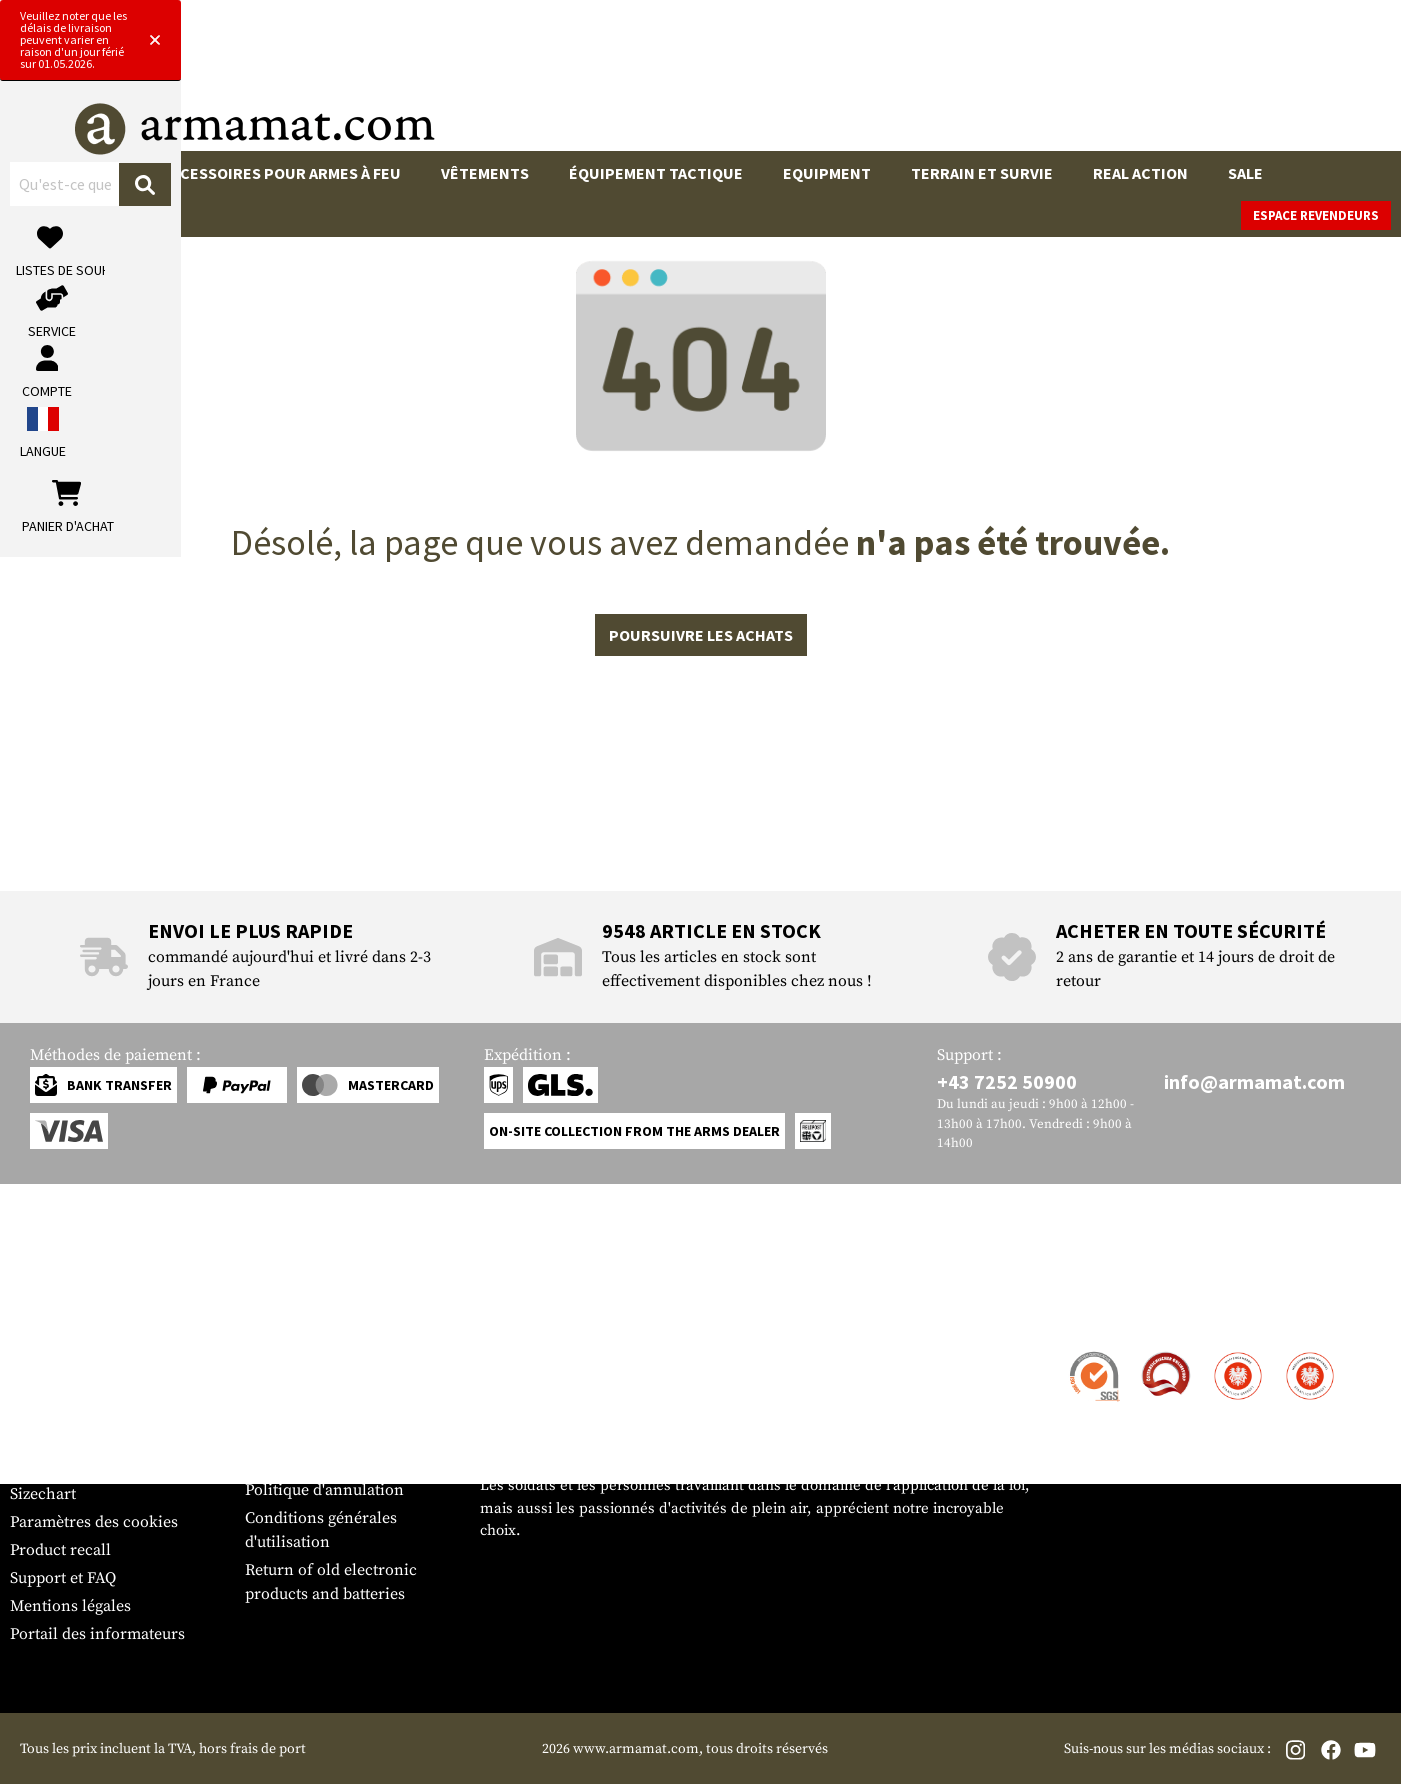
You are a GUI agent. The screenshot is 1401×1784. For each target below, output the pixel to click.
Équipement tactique (656, 173)
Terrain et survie (982, 173)
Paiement (43, 1410)
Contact (37, 1354)
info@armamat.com (1254, 1081)
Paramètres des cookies (94, 1522)
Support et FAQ (63, 1578)
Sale (1245, 173)
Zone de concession (316, 1354)
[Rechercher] (785, 83)
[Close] (943, 18)
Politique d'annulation (324, 1490)
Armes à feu (76, 173)
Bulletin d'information (90, 1466)
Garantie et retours (77, 1438)
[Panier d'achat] (1268, 84)
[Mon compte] (1103, 84)
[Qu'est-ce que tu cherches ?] (607, 83)
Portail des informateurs (97, 1634)
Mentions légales (70, 1606)
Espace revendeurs (1316, 215)
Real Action (1140, 173)
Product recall (60, 1550)
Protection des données (329, 1462)
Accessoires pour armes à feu (281, 173)
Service (48, 1314)
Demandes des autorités (330, 1434)
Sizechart (43, 1494)
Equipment (827, 173)
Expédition (49, 1382)
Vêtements (485, 173)
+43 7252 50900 (1007, 1081)
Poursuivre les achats (701, 635)
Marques (65, 216)
